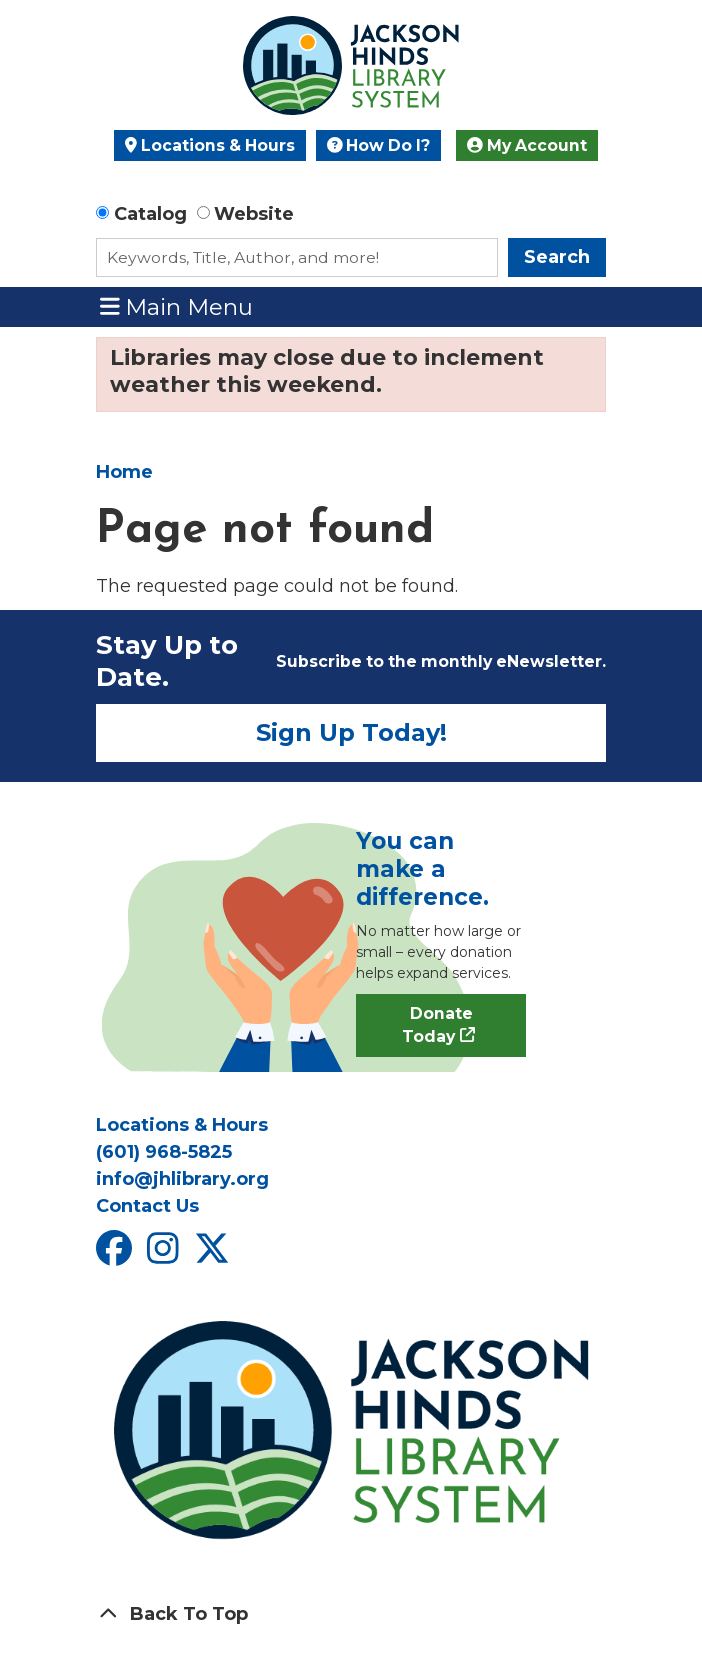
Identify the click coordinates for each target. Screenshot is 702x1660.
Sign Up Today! (351, 732)
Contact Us (147, 1206)
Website (254, 214)
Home (124, 472)
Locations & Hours (210, 145)
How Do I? (379, 145)
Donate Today (437, 1025)
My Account (527, 145)
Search (557, 257)
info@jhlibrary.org (182, 1179)
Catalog (150, 214)
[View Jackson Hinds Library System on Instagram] (165, 1255)
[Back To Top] (351, 1614)
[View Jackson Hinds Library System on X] (214, 1255)
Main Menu (177, 306)
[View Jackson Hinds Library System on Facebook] (116, 1255)
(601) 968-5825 (164, 1152)
